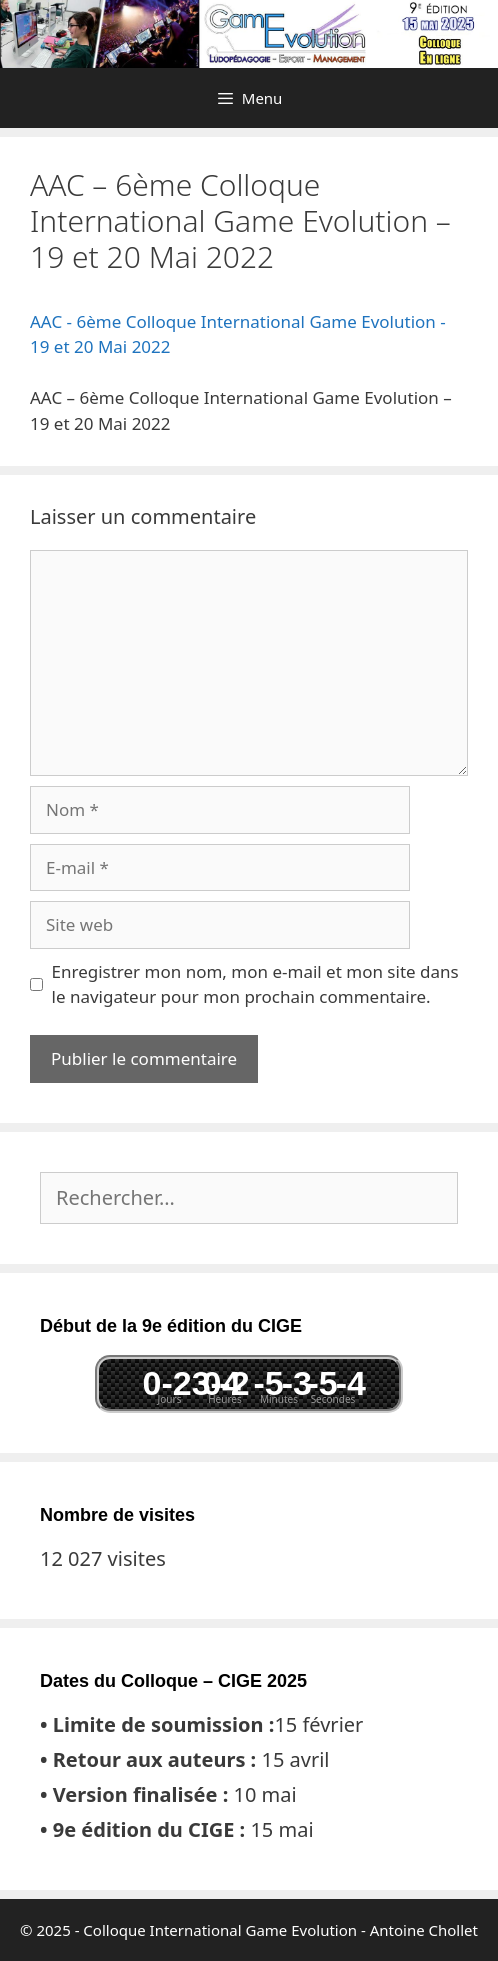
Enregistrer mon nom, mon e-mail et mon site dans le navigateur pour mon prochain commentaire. (255, 984)
